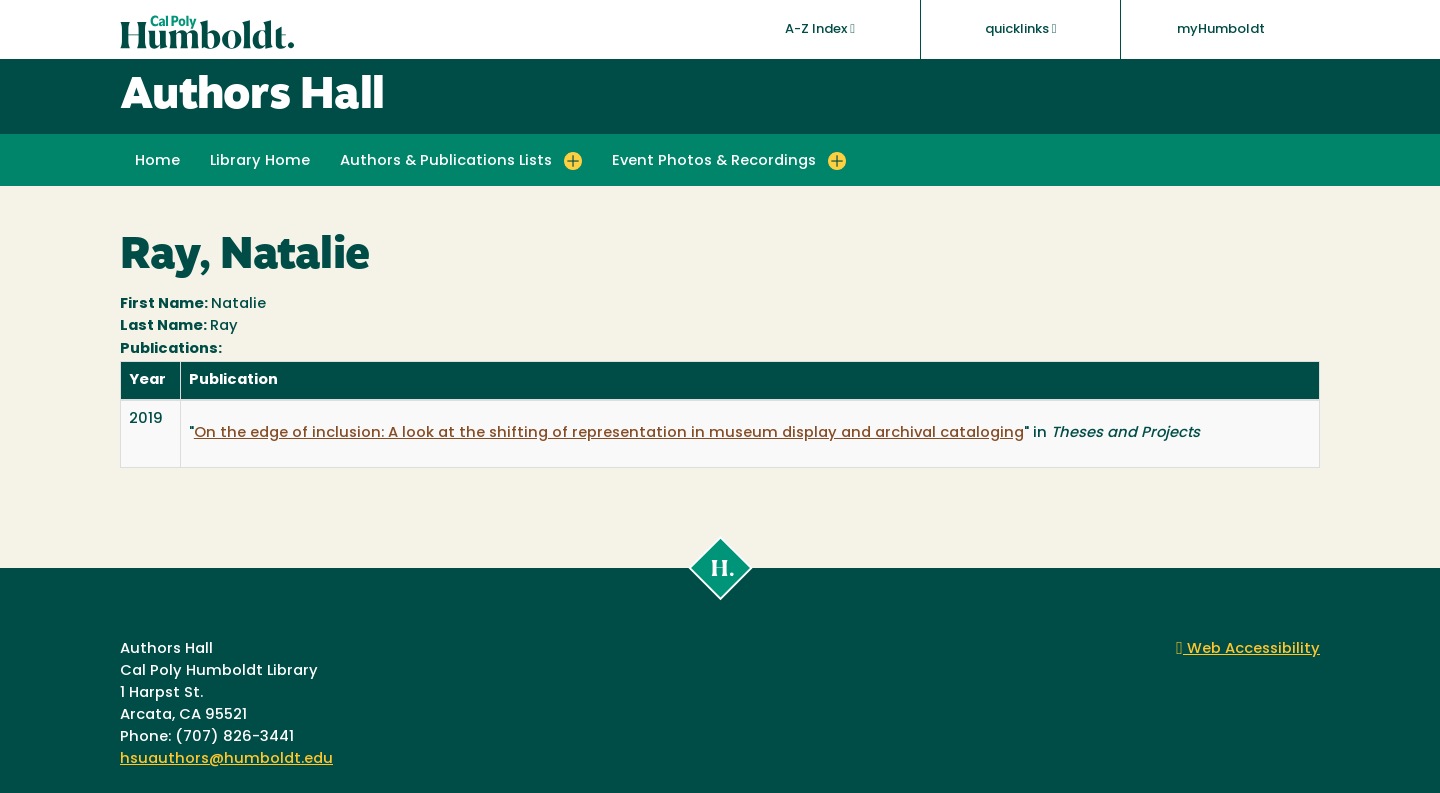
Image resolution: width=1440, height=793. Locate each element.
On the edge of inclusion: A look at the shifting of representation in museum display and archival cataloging (609, 433)
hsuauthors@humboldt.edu (226, 759)
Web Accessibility (1248, 649)
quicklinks (1021, 29)
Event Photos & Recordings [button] (714, 161)
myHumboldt (1221, 29)
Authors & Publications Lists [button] (446, 161)
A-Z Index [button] (820, 29)
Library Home (260, 161)
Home (157, 161)
